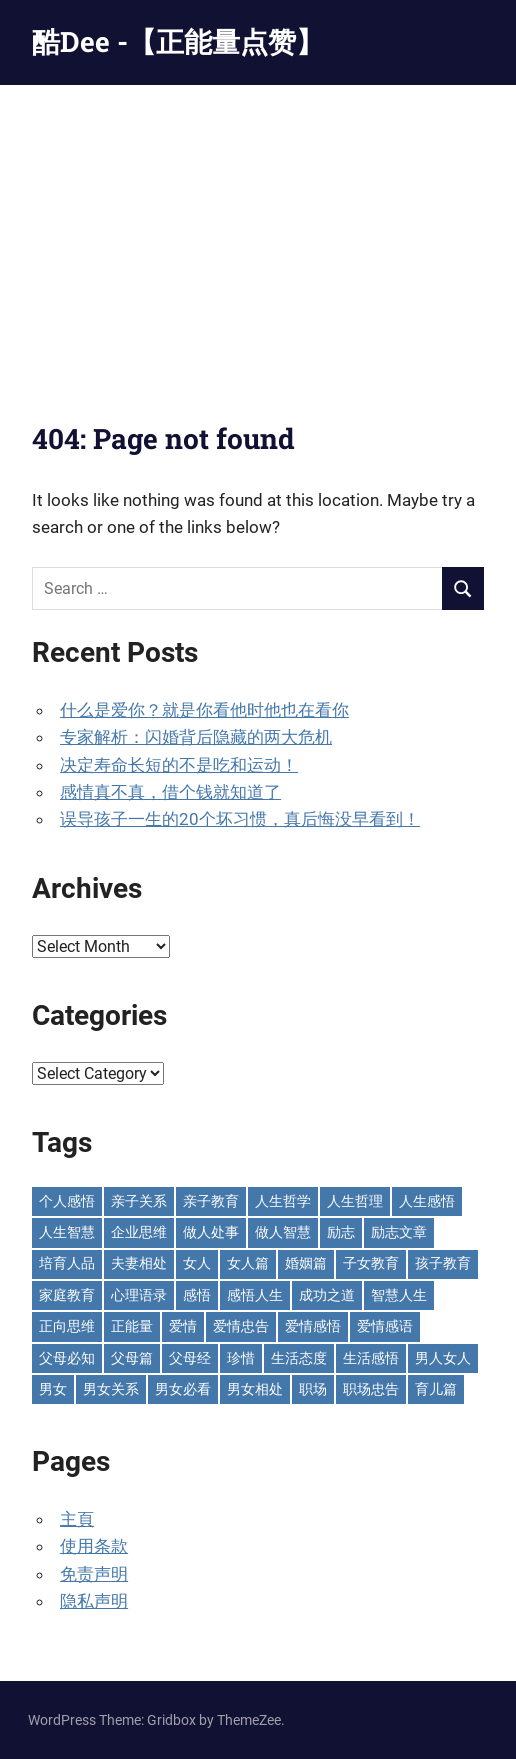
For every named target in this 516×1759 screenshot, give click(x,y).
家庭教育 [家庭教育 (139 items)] (67, 1295)
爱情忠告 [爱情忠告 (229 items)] (241, 1326)
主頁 (77, 1519)
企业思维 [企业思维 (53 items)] (139, 1232)
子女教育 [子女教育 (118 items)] (371, 1263)
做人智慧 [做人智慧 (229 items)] (283, 1232)
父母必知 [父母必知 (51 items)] (67, 1358)
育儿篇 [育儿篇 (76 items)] (436, 1389)
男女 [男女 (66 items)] (53, 1389)
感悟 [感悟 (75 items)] (197, 1295)
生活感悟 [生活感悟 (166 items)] (371, 1358)
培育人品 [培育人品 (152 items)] (67, 1263)
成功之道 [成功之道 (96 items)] (327, 1295)
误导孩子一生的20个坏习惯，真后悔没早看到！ (240, 819)
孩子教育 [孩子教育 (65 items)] (443, 1263)
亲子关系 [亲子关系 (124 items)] (139, 1201)
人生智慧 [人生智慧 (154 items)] (67, 1232)
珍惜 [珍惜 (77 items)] (241, 1358)
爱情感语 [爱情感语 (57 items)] (385, 1326)
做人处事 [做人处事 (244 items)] (211, 1232)
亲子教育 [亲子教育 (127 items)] (211, 1201)
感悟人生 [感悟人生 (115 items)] (255, 1295)
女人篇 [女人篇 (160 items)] (248, 1263)
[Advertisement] (258, 235)
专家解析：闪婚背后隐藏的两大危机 (196, 737)
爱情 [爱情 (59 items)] (183, 1326)
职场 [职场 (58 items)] (313, 1389)
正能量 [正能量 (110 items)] (132, 1326)
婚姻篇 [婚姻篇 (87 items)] (306, 1263)
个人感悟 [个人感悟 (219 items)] (67, 1201)
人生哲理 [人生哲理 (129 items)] (355, 1201)
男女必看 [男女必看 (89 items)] (183, 1389)
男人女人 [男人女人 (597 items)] (443, 1358)
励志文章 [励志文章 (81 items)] (399, 1232)
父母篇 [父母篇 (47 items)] (132, 1358)
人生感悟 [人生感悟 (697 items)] (427, 1201)
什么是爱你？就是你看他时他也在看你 (204, 710)
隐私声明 (94, 1601)
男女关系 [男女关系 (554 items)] (111, 1389)
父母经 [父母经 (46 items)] (190, 1358)
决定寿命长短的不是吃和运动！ (179, 765)
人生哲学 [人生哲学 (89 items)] (283, 1201)
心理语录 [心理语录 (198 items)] (139, 1295)
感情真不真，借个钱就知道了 (170, 792)
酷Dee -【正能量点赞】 (178, 41)
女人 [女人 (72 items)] (197, 1263)
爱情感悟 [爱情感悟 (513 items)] (313, 1326)
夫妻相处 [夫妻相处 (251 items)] (139, 1263)
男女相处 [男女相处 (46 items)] (255, 1389)
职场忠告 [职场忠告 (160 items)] (371, 1389)
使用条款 (94, 1546)
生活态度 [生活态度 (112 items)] (299, 1358)
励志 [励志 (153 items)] (341, 1232)
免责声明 (94, 1574)
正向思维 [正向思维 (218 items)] (67, 1326)
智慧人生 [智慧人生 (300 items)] (399, 1295)
